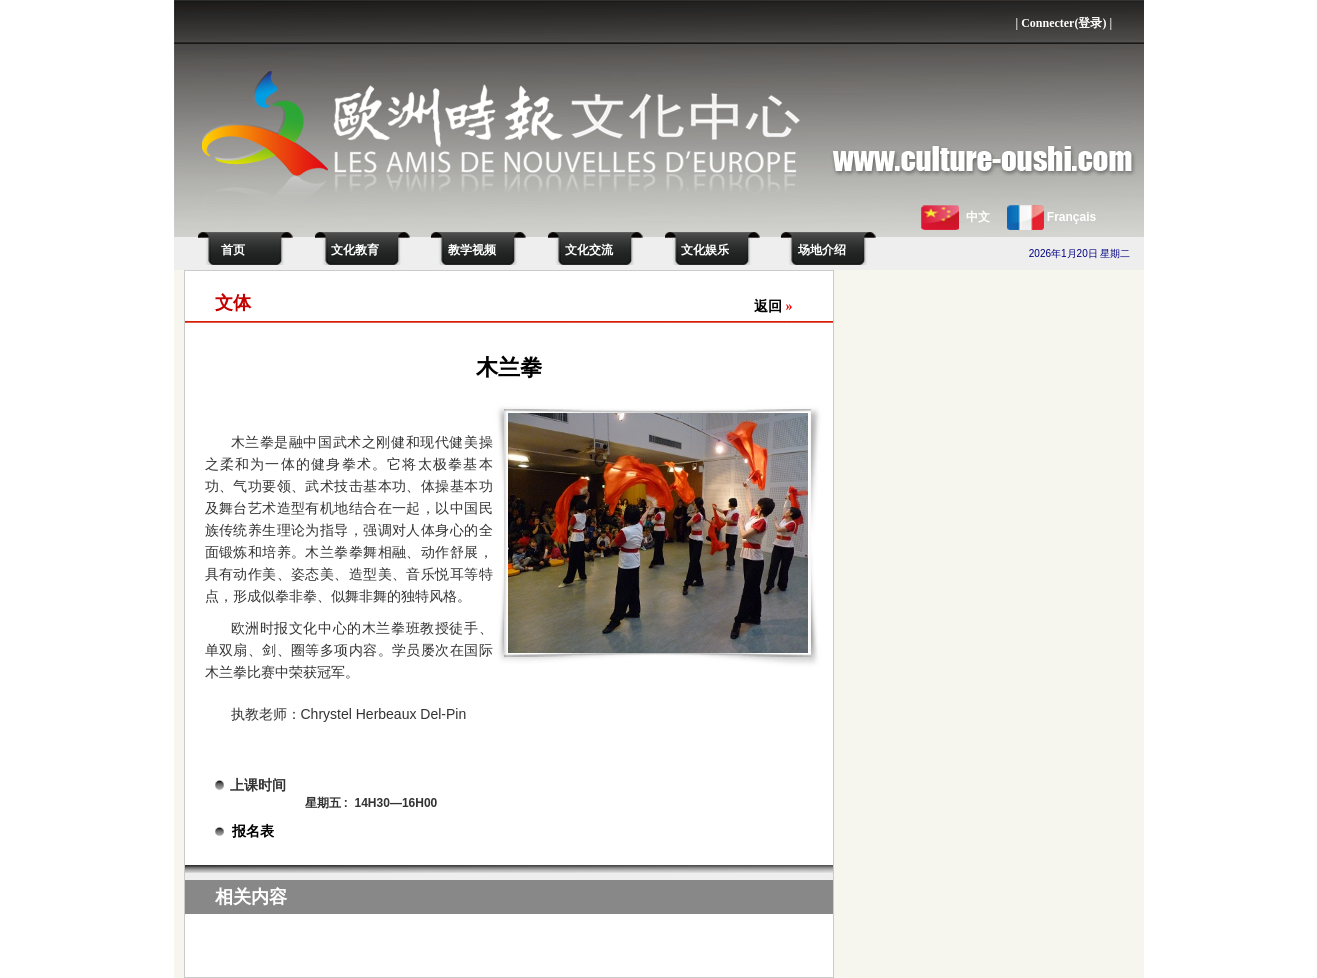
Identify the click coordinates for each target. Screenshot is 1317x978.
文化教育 (355, 250)
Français (1071, 217)
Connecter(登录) (1063, 23)
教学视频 (472, 250)
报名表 (253, 831)
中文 (978, 217)
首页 (230, 250)
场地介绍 (822, 250)
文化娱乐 (705, 250)
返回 (773, 306)
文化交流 (589, 250)
